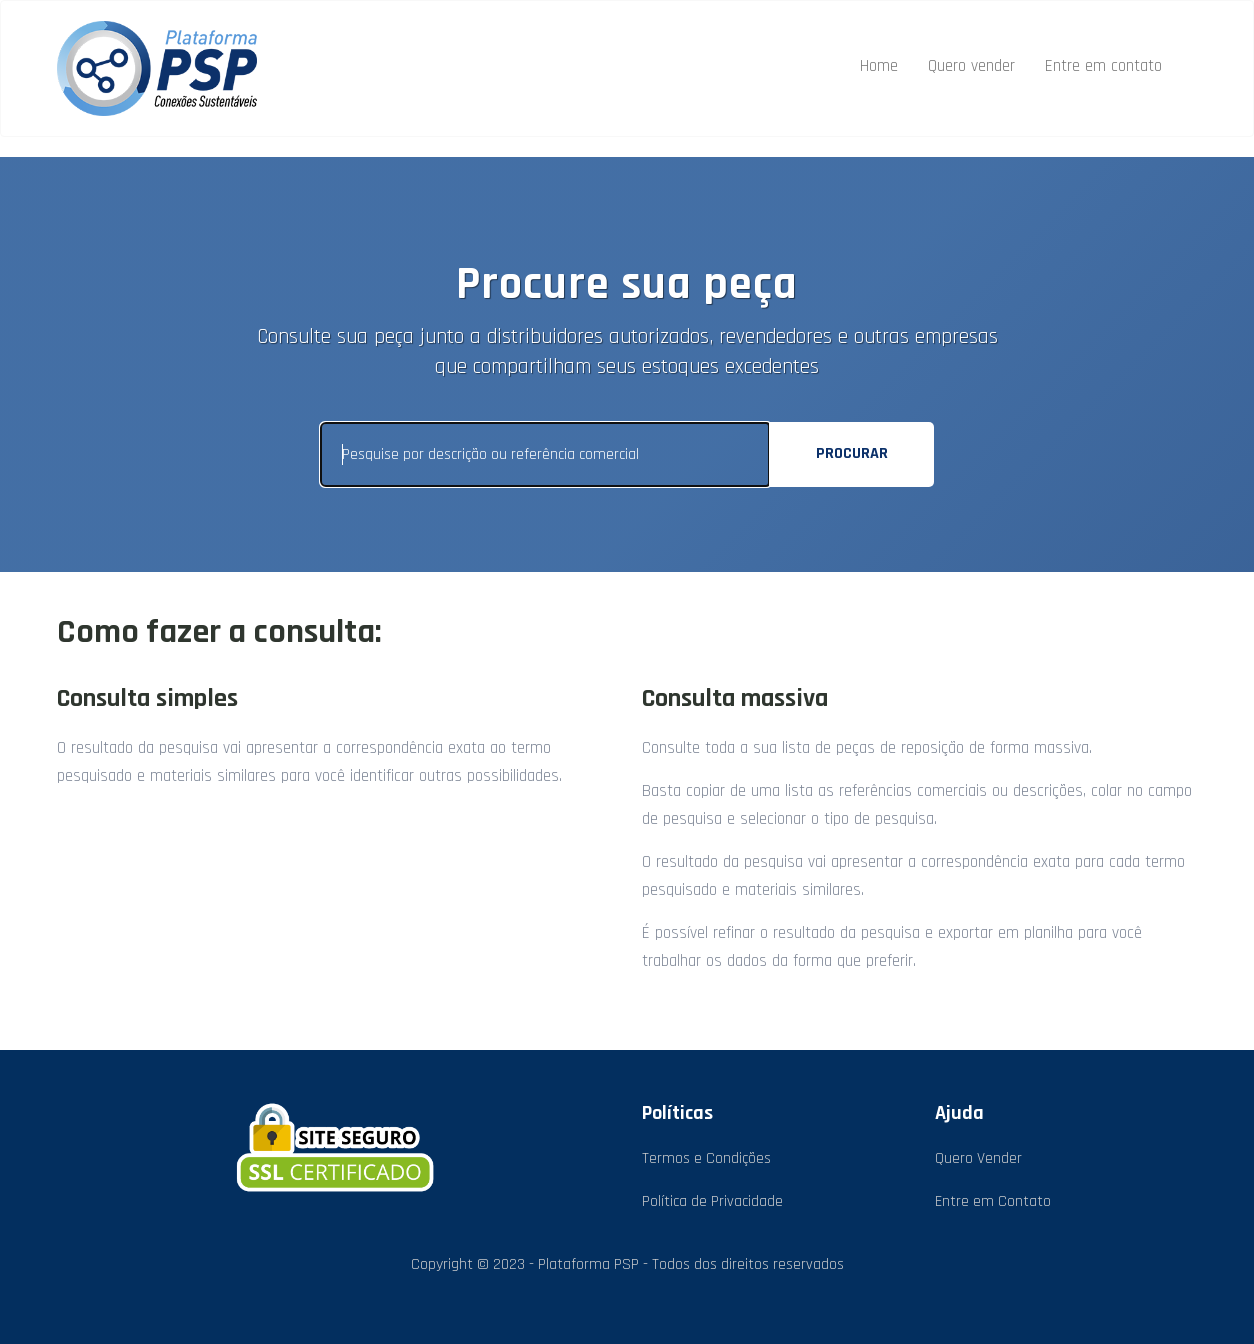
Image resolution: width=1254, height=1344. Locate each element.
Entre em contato (1103, 66)
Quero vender (971, 66)
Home (879, 66)
